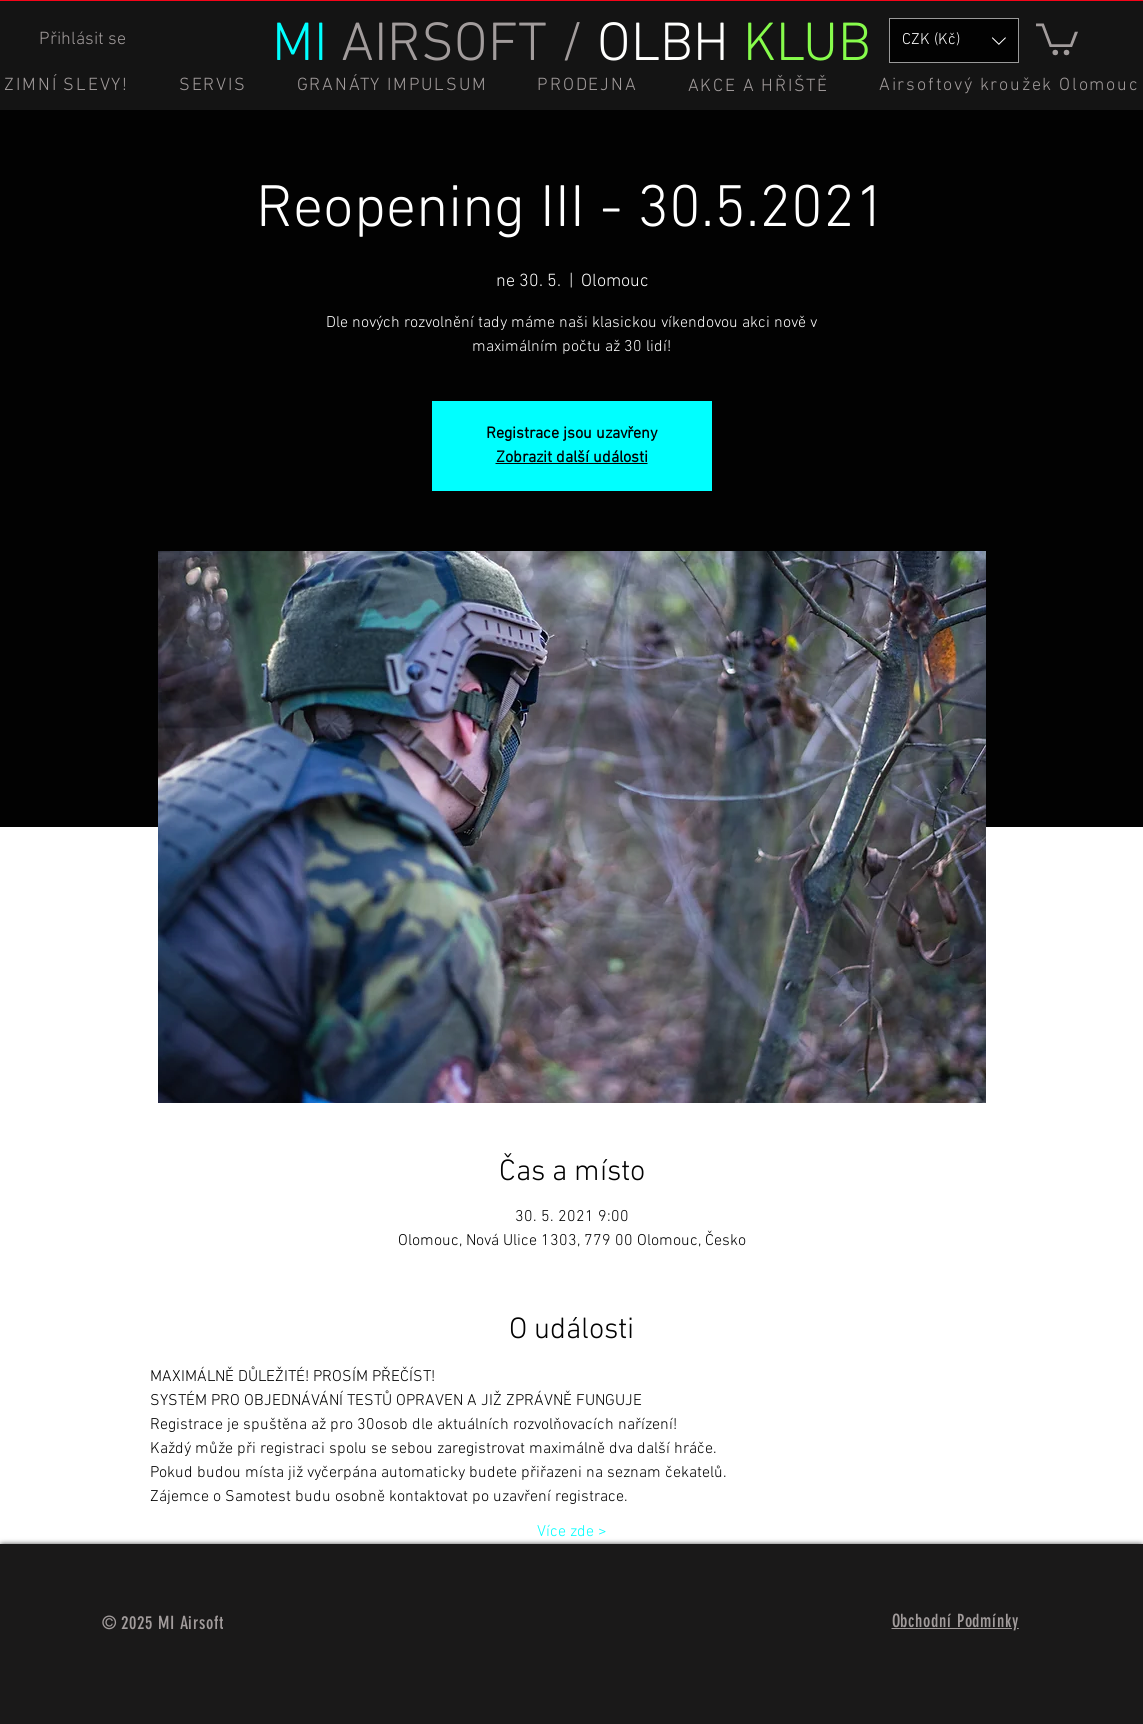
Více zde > (572, 1532)
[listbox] (954, 40)
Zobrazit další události (572, 458)
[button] (1057, 37)
